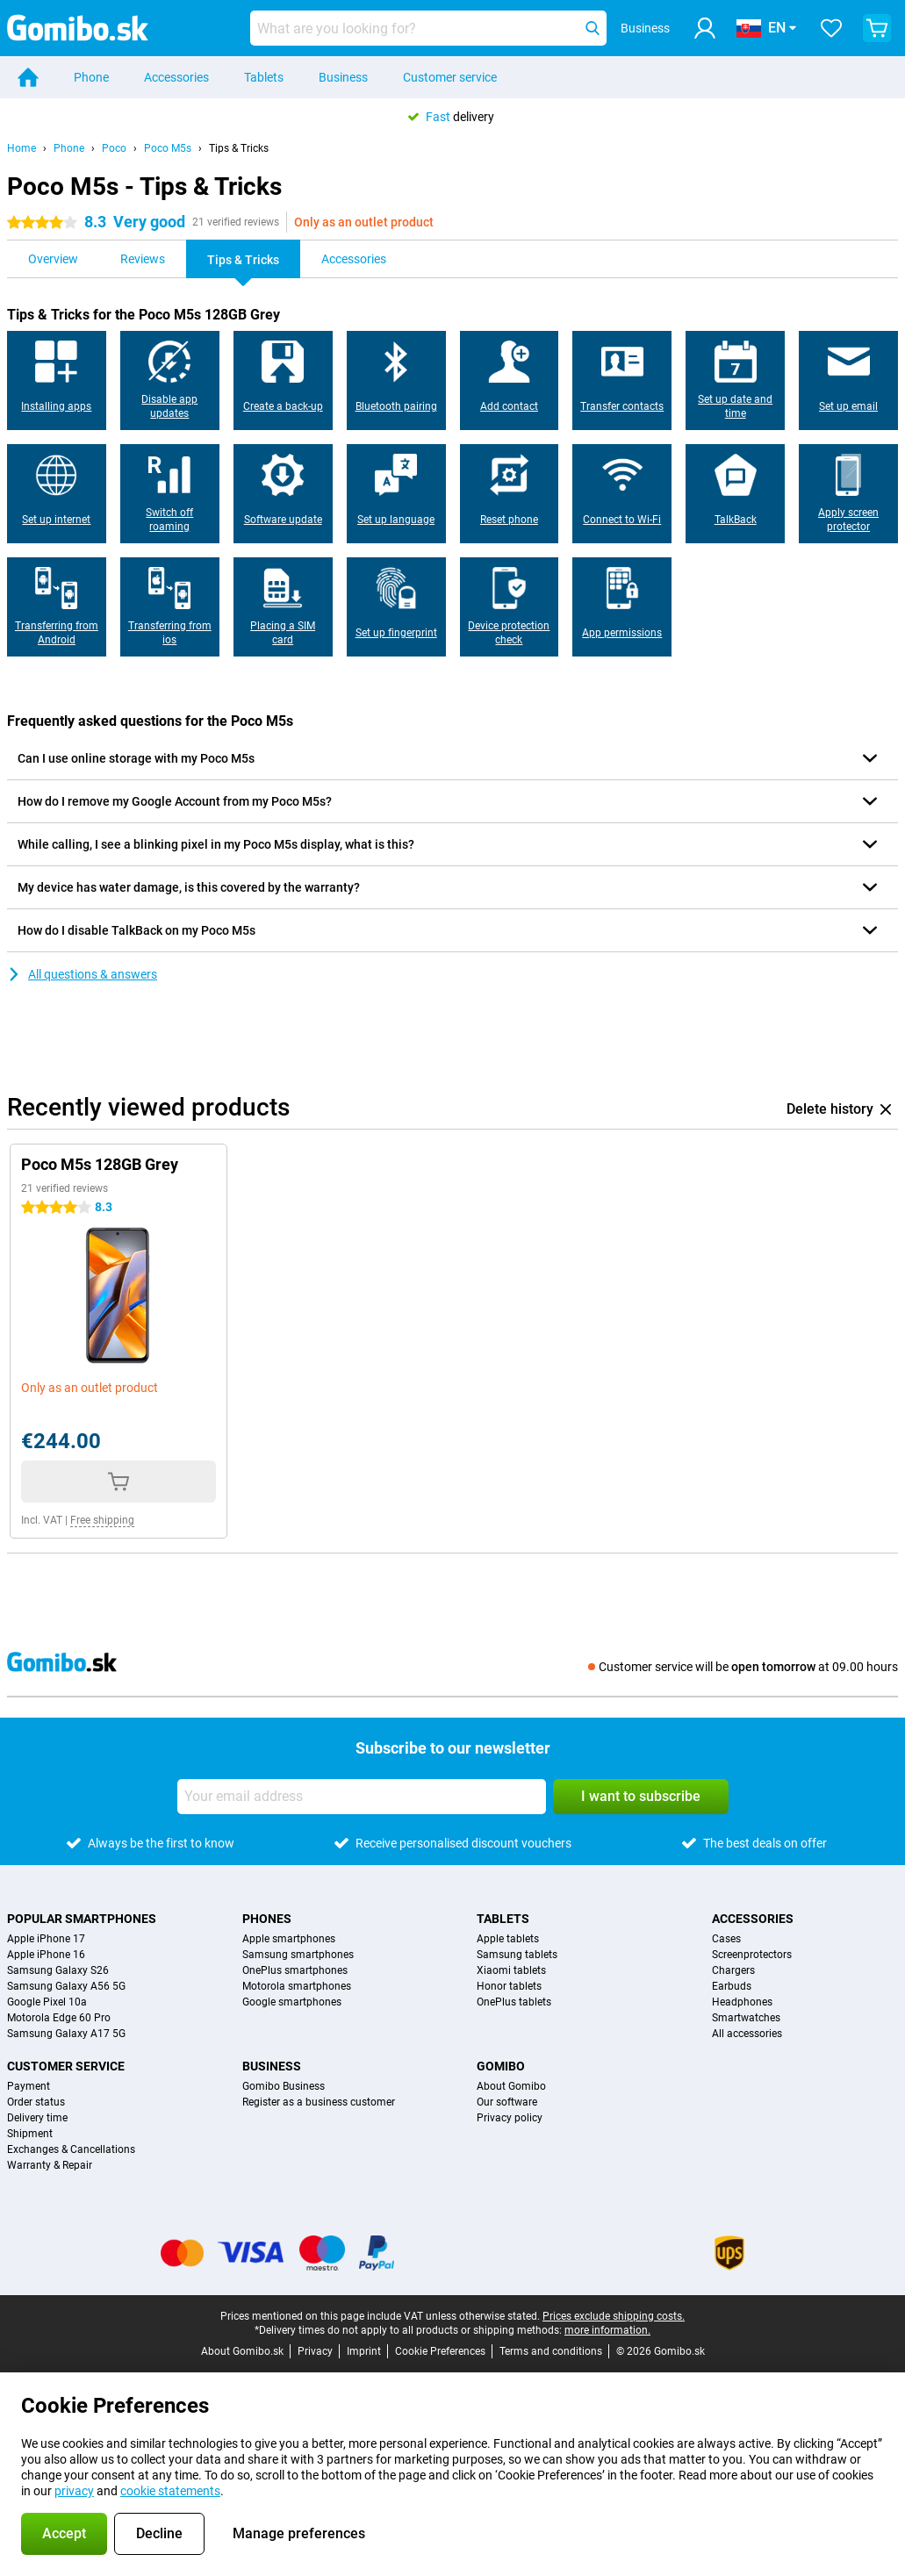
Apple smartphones (288, 1939)
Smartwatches (746, 2018)
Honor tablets (509, 1986)
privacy (74, 2491)
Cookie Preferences (440, 2351)
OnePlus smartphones (295, 1970)
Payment (28, 2086)
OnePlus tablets (514, 2002)
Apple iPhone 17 (46, 1939)
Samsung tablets (517, 1954)
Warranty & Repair (49, 2165)
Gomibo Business (283, 2086)
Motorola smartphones (296, 1986)
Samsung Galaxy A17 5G (66, 2033)
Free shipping (102, 1520)
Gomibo (501, 2066)
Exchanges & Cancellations (71, 2149)
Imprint (364, 2351)
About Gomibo (511, 2086)
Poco (114, 148)
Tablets (264, 77)
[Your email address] (361, 1796)
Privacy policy (509, 2118)
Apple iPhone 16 (46, 1954)
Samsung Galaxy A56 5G (66, 1986)
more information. (607, 2330)
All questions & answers (82, 974)
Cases (726, 1939)
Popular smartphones (81, 1919)
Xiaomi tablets (511, 1970)
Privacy (315, 2351)
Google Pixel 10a (47, 2002)
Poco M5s (167, 148)
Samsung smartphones (298, 1954)
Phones (266, 1919)
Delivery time (37, 2118)
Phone (91, 77)
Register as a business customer (318, 2102)
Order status (36, 2102)
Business (343, 77)
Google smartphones (291, 2002)
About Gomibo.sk (242, 2351)
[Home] (28, 77)
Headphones (742, 2002)
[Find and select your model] (428, 28)
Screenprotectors (752, 1954)
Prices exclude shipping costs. (613, 2316)
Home (21, 148)
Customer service (450, 77)
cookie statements (170, 2491)
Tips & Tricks (239, 148)
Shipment (30, 2134)
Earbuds (731, 1986)
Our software (507, 2102)
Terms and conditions (550, 2351)
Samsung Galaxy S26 (58, 1970)
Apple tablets (508, 1939)
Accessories (176, 77)
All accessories (747, 2033)
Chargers (733, 1970)
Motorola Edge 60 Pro (59, 2018)
